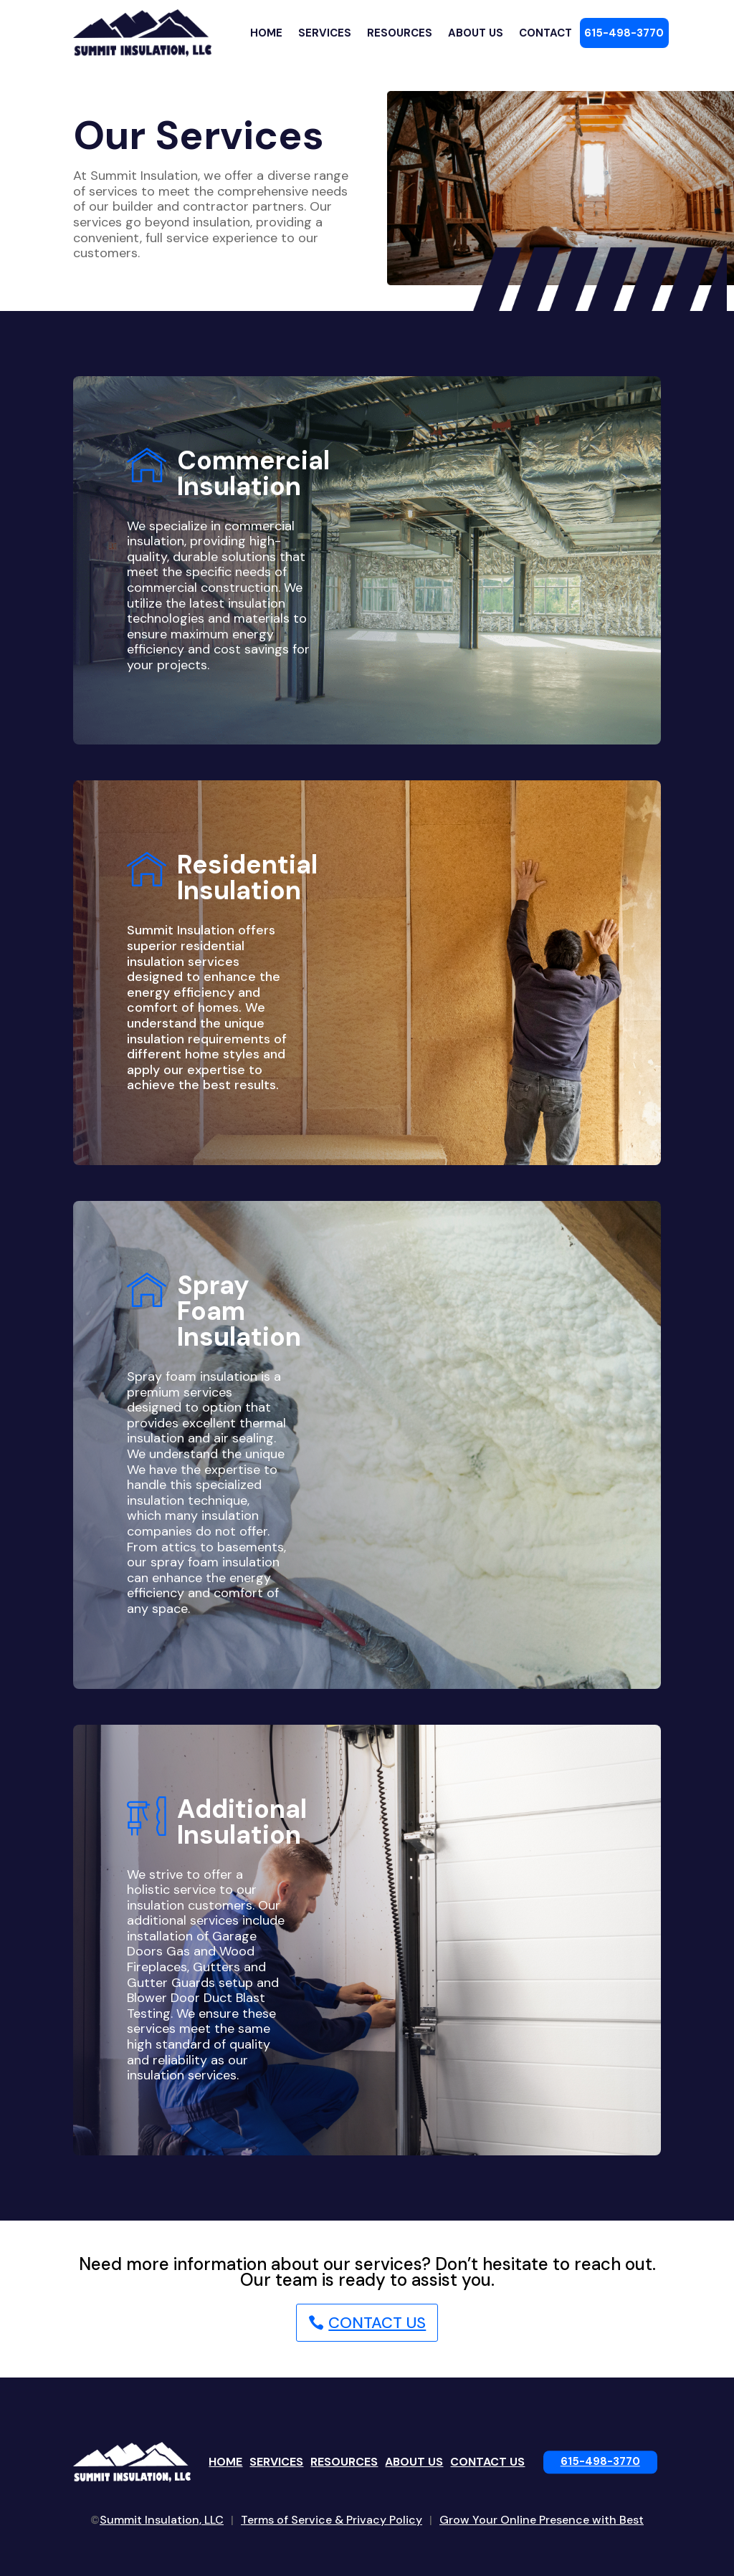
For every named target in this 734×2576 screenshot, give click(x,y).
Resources (399, 33)
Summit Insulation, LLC (162, 2519)
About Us (475, 33)
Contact (545, 33)
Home (266, 33)
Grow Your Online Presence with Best (541, 2519)
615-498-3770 (624, 33)
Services (324, 33)
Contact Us (377, 2322)
